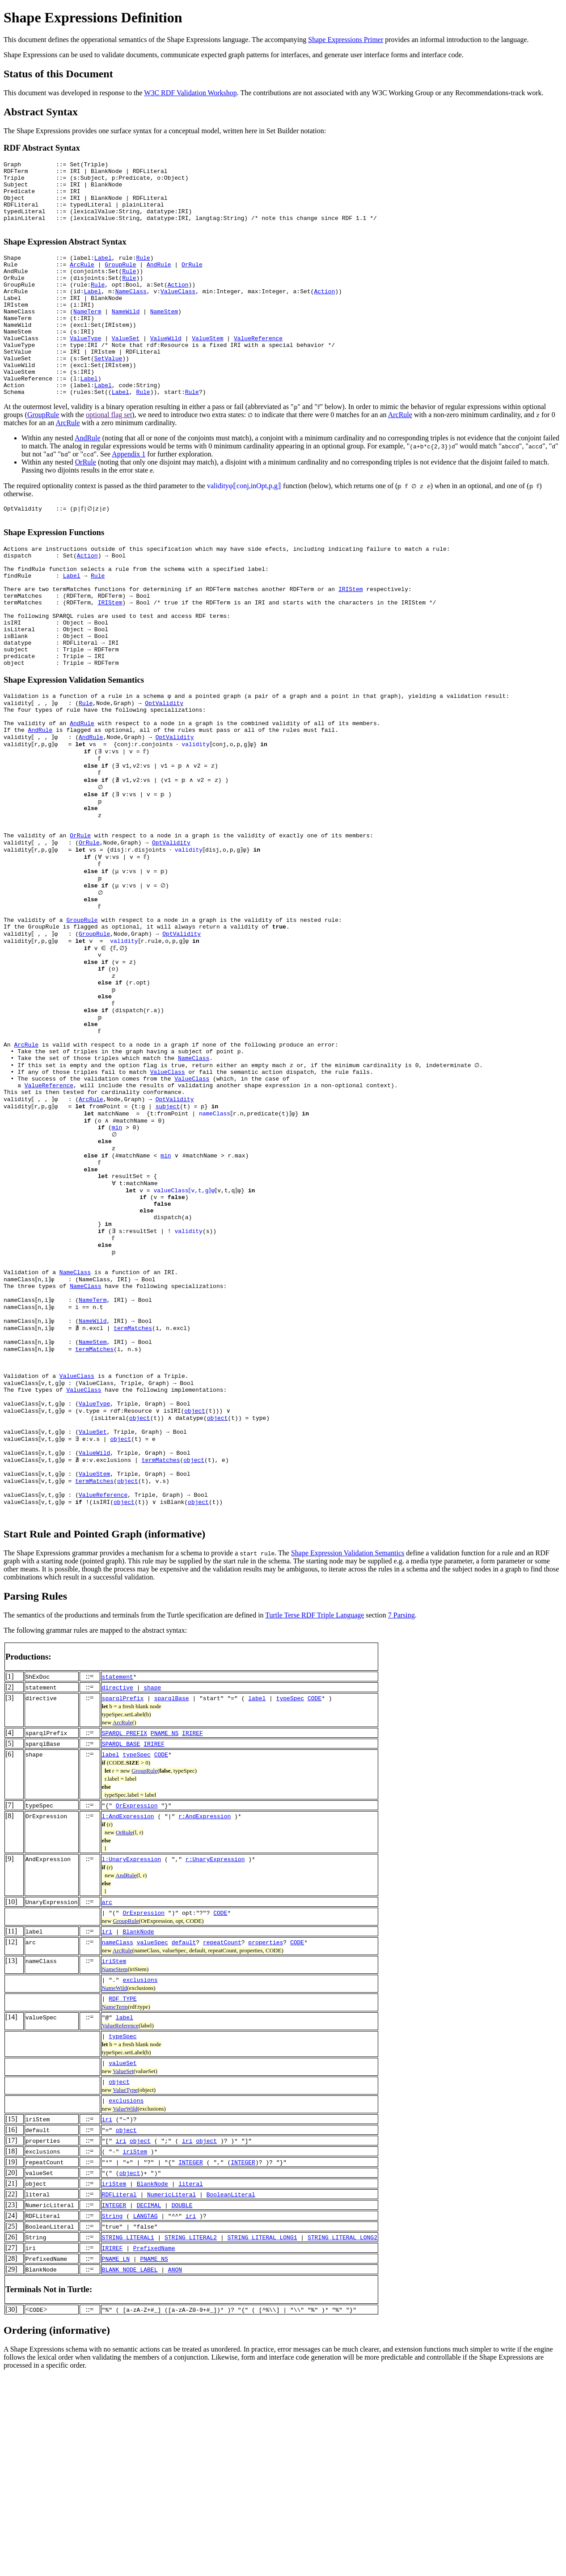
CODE (314, 1897)
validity (197, 821)
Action (178, 304)
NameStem (164, 337)
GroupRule (120, 280)
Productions (26, 1856)
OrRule (192, 280)
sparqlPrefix (123, 1897)
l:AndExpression (128, 2015)
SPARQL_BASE (121, 1943)
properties (265, 2141)
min (117, 1264)
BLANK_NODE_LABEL (130, 2469)
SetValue (108, 393)
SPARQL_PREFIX (124, 1932)
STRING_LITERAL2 (191, 2436)
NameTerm (87, 337)
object (195, 1594)
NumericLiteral (171, 2394)
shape (152, 1887)
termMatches (134, 1497)
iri (107, 2131)
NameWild (125, 337)
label (257, 1897)
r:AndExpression (204, 2015)
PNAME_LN (116, 2458)
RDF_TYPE (122, 2198)
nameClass (214, 1248)
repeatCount (222, 2141)
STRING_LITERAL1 (128, 2436)
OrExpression (137, 2005)
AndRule (159, 280)
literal (190, 2383)
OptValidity (166, 773)
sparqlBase (171, 1897)
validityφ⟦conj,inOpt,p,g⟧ (244, 527)
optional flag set (109, 456)
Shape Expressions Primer (345, 39)
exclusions (139, 2179)
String (112, 2415)
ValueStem (207, 369)
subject (169, 1240)
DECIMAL (149, 2404)
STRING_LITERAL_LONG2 (342, 2436)
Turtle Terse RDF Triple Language (314, 1814)
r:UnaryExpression (215, 2058)
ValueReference (258, 369)
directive (117, 1887)
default (184, 2141)
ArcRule (82, 280)
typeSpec (290, 1897)
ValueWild (166, 369)
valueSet (122, 2262)
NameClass (131, 312)
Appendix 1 (128, 495)
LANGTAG (145, 2415)
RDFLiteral (119, 2394)
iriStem (114, 2160)
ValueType (85, 369)
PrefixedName (154, 2447)
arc (107, 2101)
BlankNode (138, 2131)
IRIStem (350, 642)
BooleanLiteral (231, 2394)
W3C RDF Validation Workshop (190, 93)
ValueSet (125, 369)
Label (103, 272)
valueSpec (152, 2141)
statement (117, 1876)
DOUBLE (182, 2404)
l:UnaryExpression (131, 2058)
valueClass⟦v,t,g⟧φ (184, 1336)
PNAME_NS (164, 1932)
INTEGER (190, 2361)
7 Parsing (401, 1814)
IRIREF (192, 1932)
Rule (143, 272)
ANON (175, 2469)
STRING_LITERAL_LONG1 (262, 2436)
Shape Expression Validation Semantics (347, 1752)
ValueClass (178, 312)
